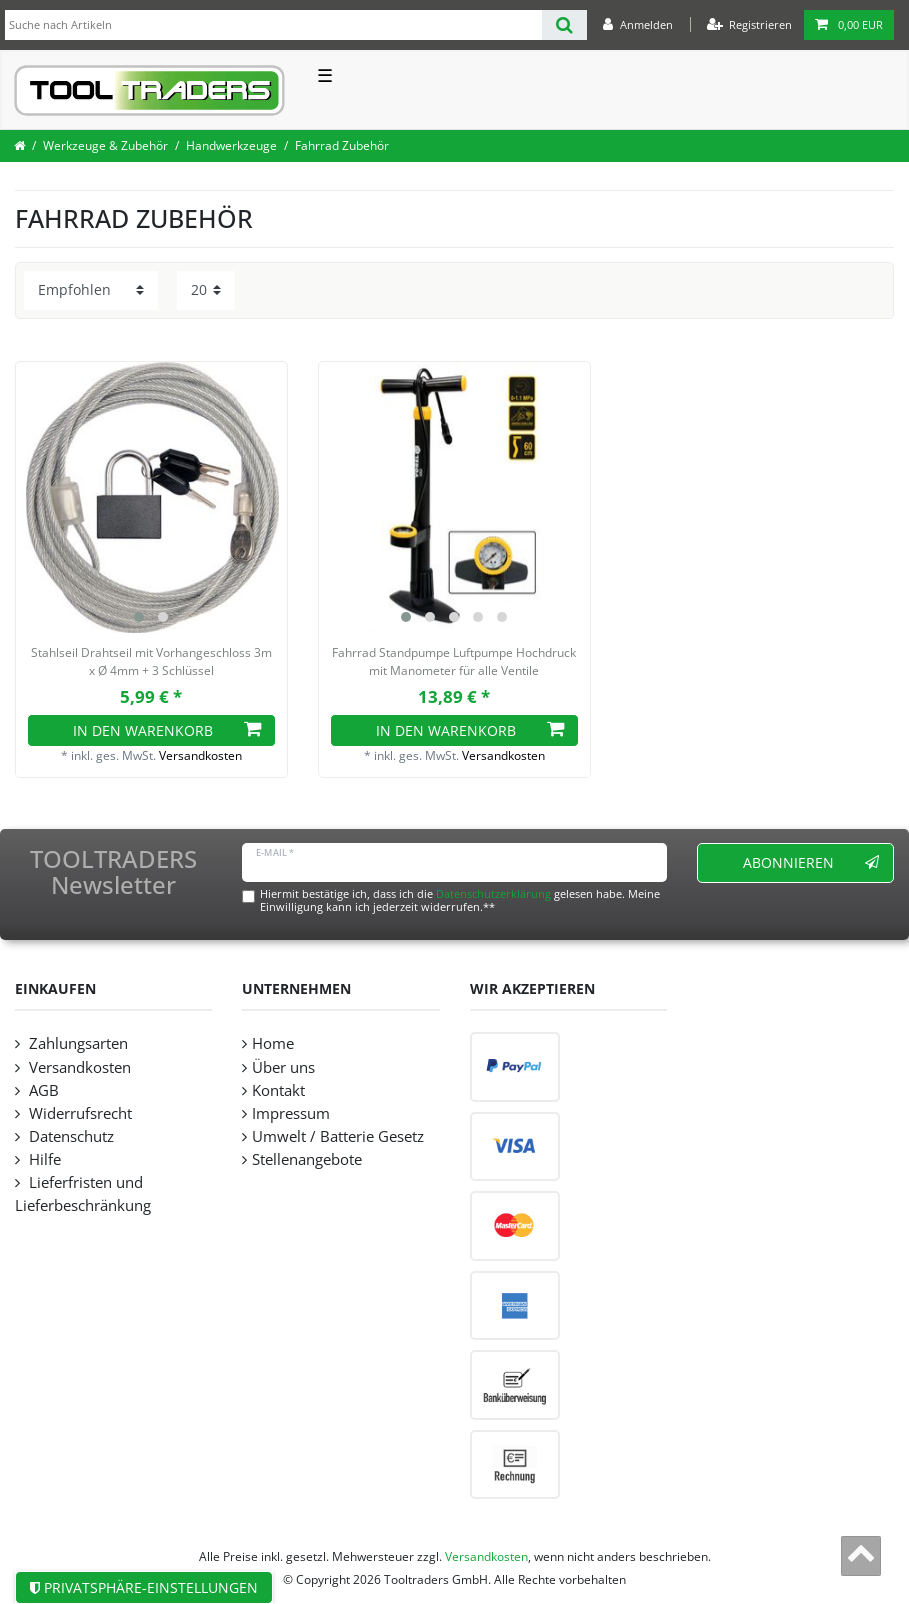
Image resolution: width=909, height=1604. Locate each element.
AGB (42, 1090)
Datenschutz (69, 1136)
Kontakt (278, 1090)
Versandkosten (200, 755)
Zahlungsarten (76, 1043)
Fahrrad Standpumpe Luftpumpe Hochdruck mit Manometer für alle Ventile (454, 661)
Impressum (291, 1113)
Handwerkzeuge (231, 145)
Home (273, 1043)
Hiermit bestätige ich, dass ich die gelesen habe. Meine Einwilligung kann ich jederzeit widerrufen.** (460, 900)
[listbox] (151, 497)
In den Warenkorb (167, 730)
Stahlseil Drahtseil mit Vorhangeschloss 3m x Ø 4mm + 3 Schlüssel (151, 661)
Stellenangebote (307, 1159)
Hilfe (43, 1159)
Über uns (283, 1067)
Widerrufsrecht (78, 1113)
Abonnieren (811, 862)
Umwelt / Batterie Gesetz (338, 1136)
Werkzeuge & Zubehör (105, 145)
